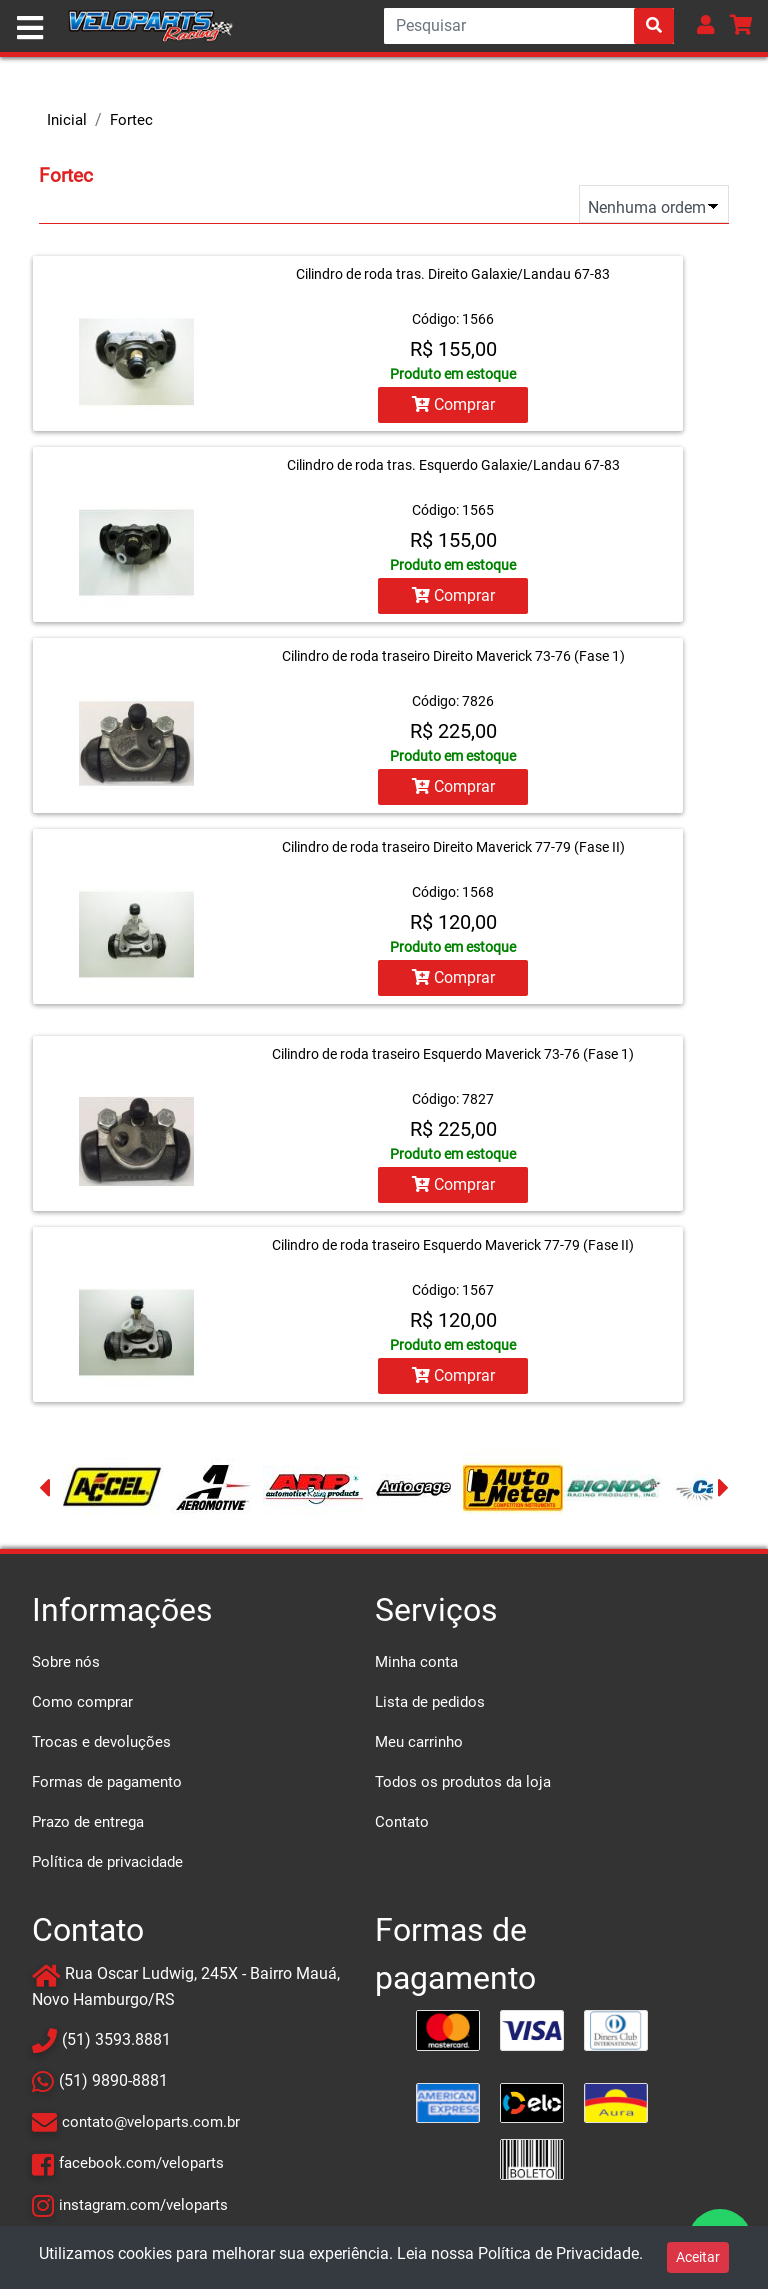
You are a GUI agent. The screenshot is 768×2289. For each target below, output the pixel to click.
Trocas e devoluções (101, 1742)
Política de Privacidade (558, 2253)
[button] (706, 24)
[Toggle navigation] (30, 28)
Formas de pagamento (107, 1782)
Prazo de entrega (88, 1822)
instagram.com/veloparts (143, 2204)
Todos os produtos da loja (463, 1782)
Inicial (67, 120)
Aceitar (698, 2257)
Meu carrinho (419, 1742)
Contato (402, 1822)
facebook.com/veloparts (141, 2163)
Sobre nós (66, 1662)
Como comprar (82, 1702)
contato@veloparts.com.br (151, 2122)
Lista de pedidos (430, 1702)
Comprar (453, 404)
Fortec (131, 120)
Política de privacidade (107, 1862)
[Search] (529, 26)
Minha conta (416, 1662)
